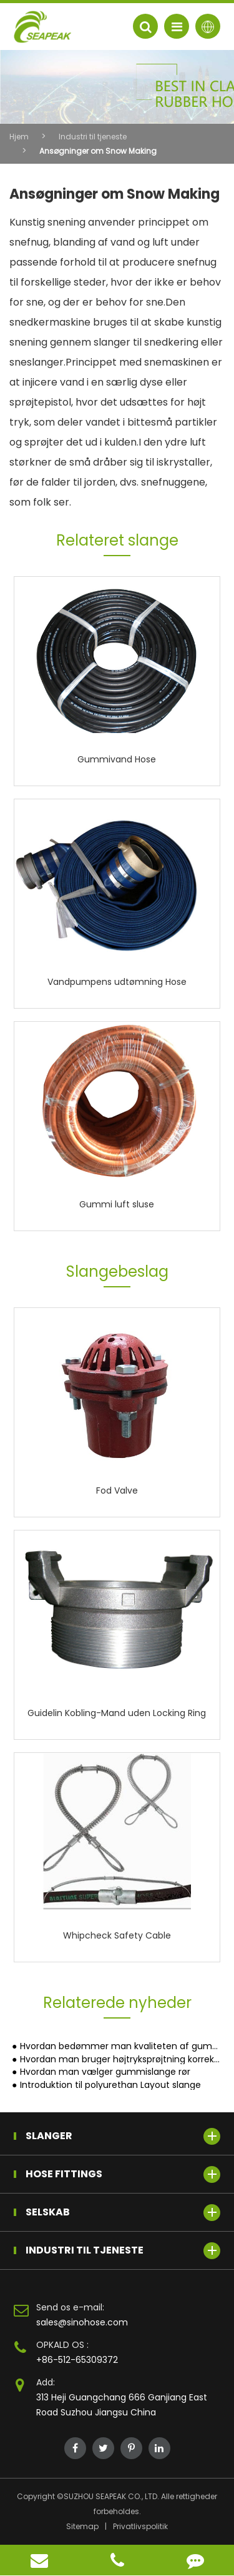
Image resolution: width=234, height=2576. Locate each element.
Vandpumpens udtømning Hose (117, 982)
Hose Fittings (123, 2174)
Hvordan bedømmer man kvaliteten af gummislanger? (120, 2046)
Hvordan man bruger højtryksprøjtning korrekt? (120, 2059)
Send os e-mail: (70, 2307)
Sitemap (82, 2526)
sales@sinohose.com (82, 2322)
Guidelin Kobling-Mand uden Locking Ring (116, 1713)
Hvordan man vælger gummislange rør (105, 2072)
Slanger (123, 2136)
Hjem (19, 136)
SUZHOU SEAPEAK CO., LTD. (111, 2496)
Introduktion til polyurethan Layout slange (110, 2085)
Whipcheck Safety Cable (117, 1935)
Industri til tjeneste (93, 136)
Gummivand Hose (116, 759)
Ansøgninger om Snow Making (98, 151)
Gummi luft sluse (116, 1204)
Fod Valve (117, 1490)
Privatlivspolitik (140, 2526)
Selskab (123, 2212)
